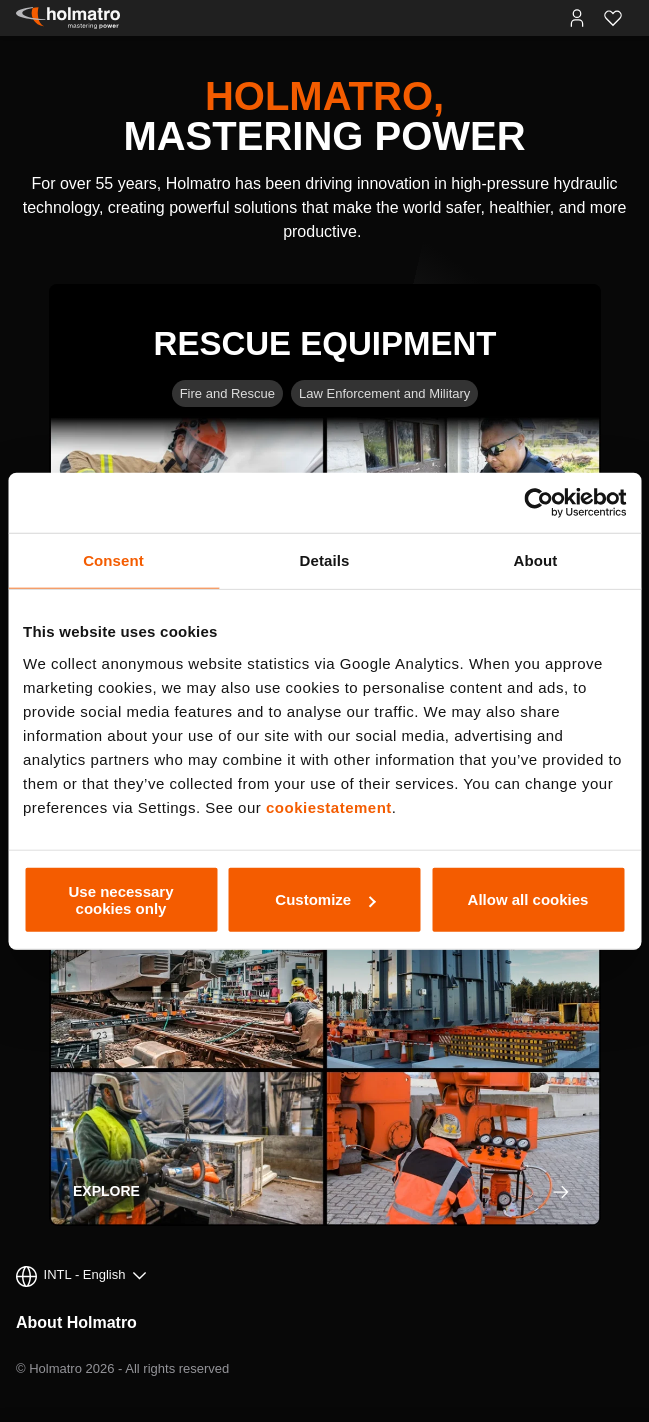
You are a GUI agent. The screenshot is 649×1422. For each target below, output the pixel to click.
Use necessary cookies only (120, 899)
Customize (325, 899)
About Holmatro (76, 1322)
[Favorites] (613, 18)
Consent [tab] (113, 560)
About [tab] (536, 560)
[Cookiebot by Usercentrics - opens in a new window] (538, 503)
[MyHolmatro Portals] (577, 18)
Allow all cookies (528, 899)
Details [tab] (325, 560)
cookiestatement (329, 806)
